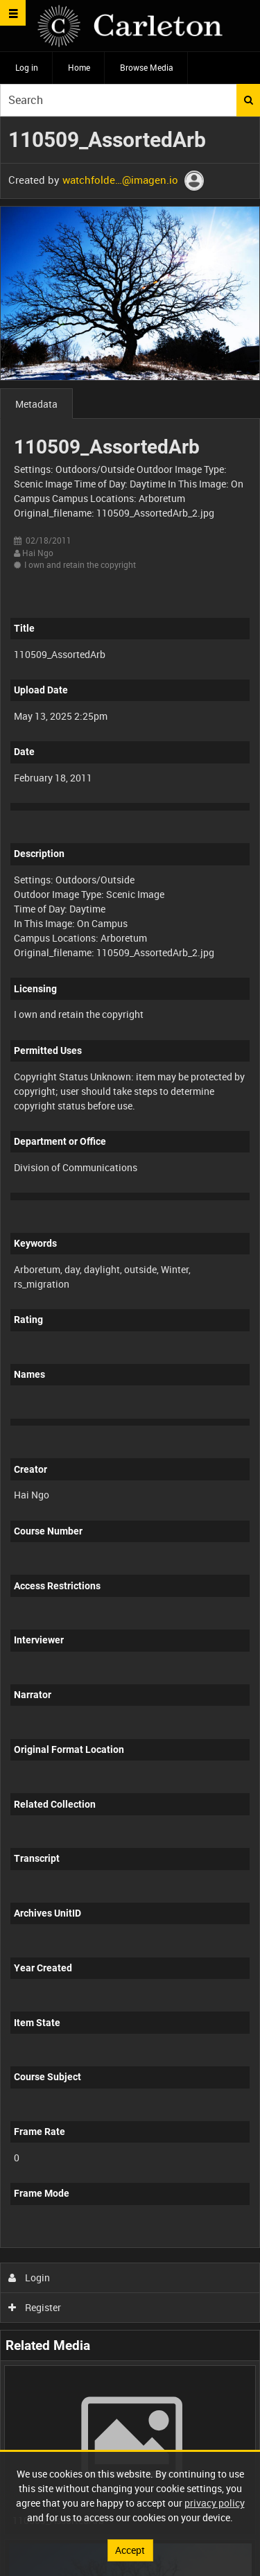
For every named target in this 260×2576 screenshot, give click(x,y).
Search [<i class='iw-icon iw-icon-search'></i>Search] (248, 100)
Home (79, 67)
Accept (130, 2550)
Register (35, 2307)
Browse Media (146, 67)
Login (29, 2277)
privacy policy (214, 2502)
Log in (26, 67)
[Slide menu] (13, 13)
